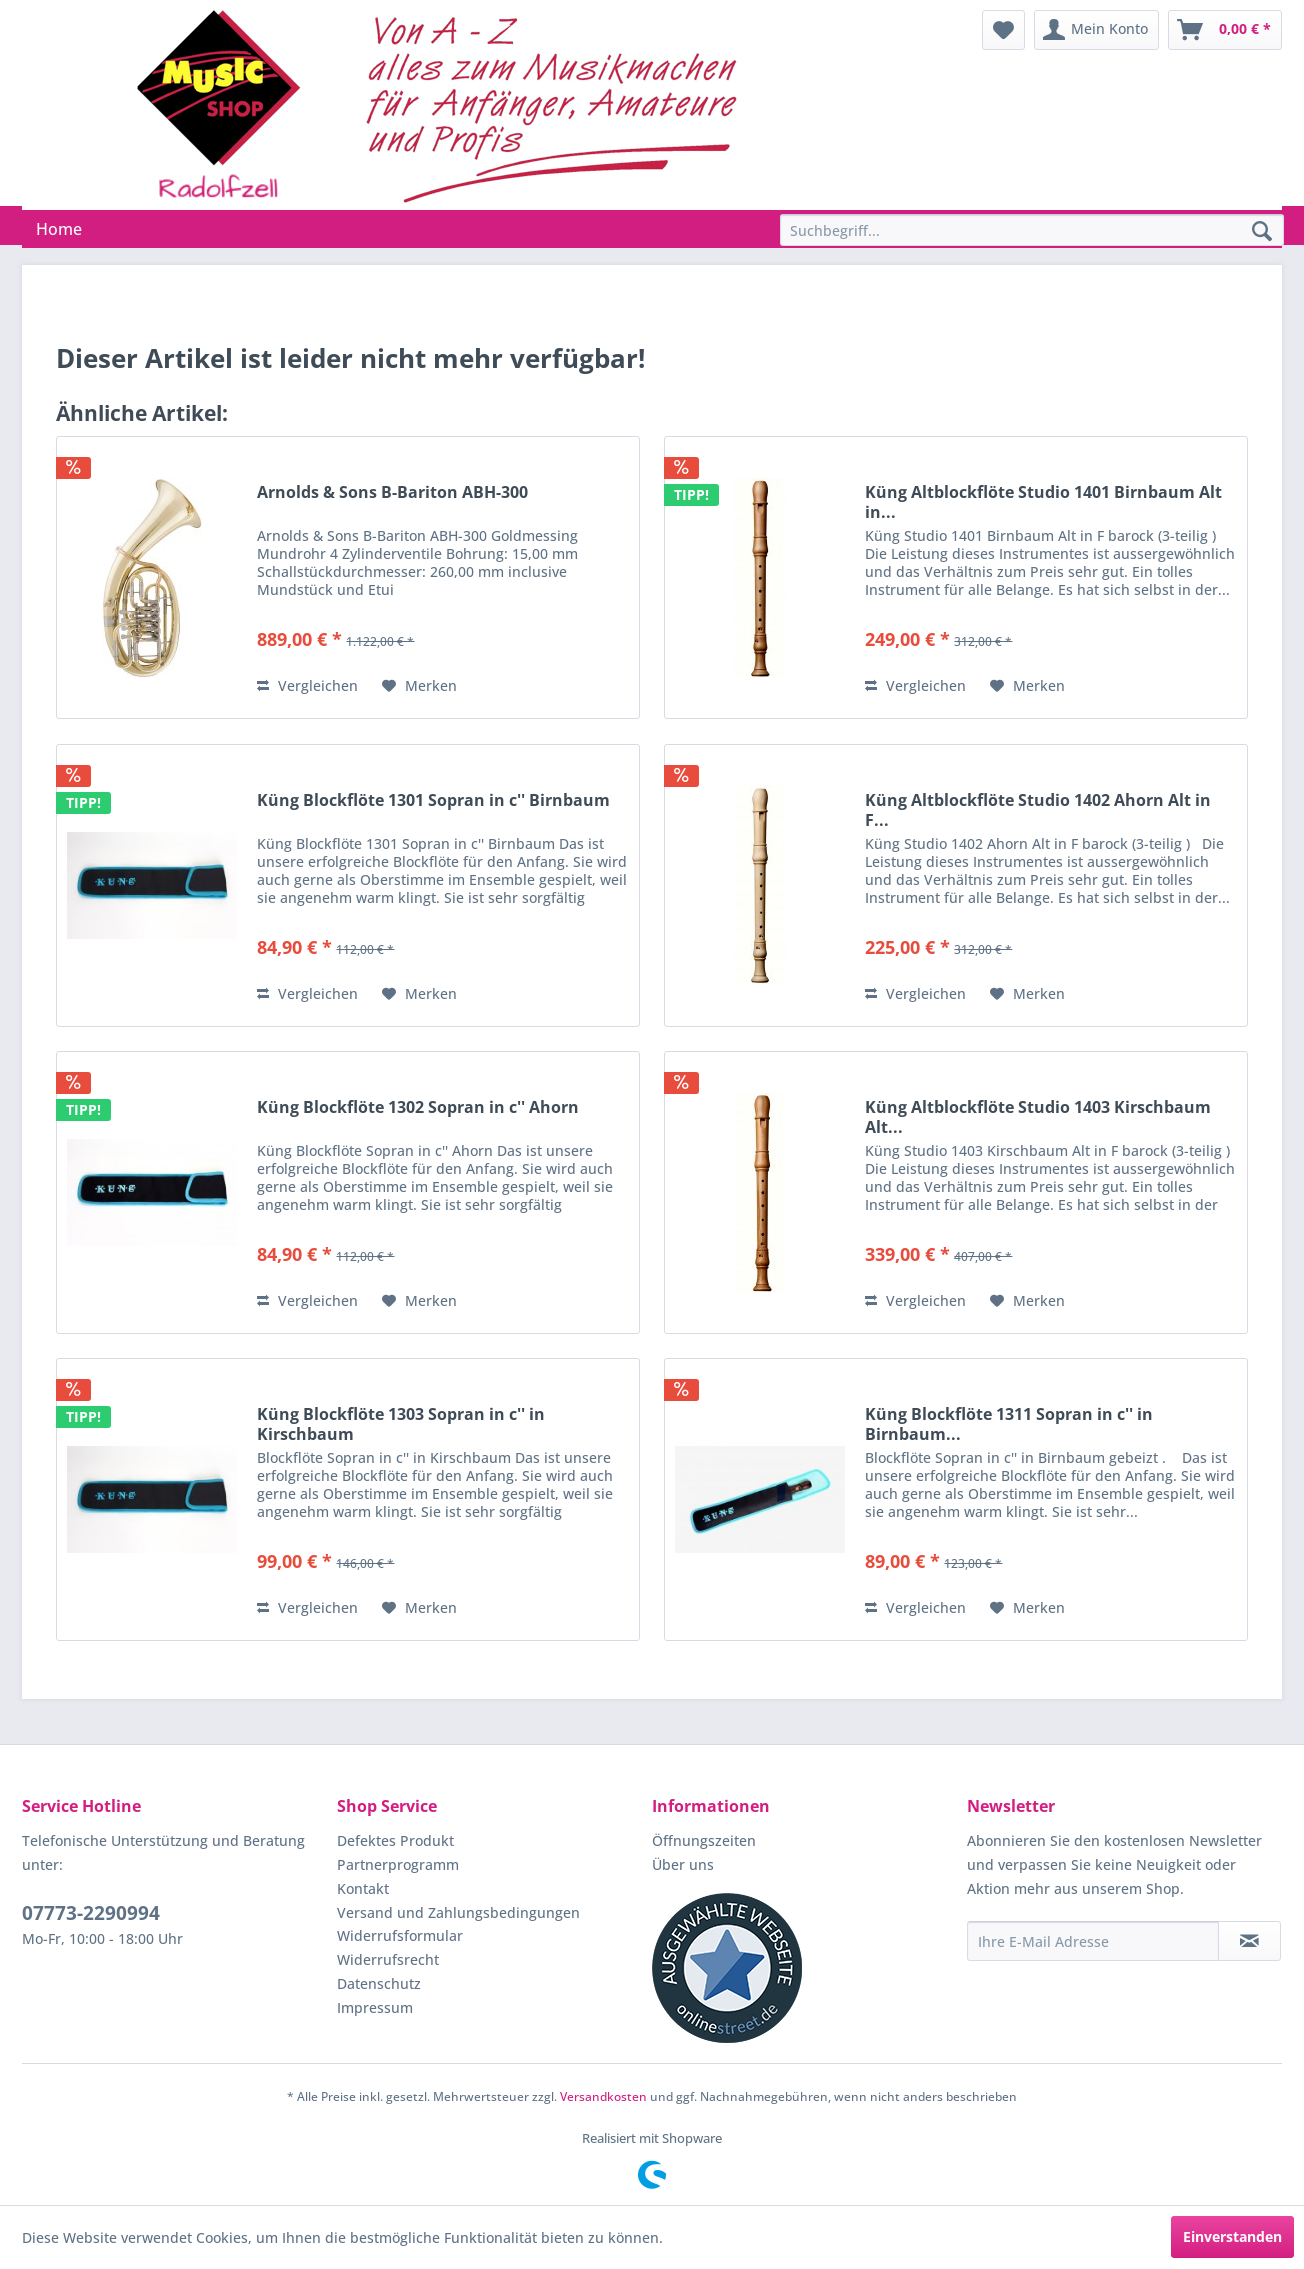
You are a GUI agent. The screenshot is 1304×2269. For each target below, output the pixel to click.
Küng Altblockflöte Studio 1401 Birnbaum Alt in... (1043, 502)
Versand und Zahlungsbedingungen (458, 1912)
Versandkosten (603, 2096)
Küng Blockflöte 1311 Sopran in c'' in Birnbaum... (1009, 1424)
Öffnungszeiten (704, 1840)
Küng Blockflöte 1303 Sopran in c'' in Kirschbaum (401, 1424)
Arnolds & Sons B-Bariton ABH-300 (392, 492)
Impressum (375, 2007)
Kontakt (363, 1888)
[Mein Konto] (1096, 30)
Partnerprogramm (398, 1864)
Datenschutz (379, 1983)
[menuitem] (1003, 30)
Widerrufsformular (400, 1935)
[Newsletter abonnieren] (1249, 1941)
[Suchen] (1262, 232)
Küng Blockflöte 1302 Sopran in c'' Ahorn (418, 1107)
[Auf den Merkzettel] (419, 686)
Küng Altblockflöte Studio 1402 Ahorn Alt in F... (1038, 810)
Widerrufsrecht (388, 1959)
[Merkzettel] (1003, 30)
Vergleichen (307, 685)
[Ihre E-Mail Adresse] (1093, 1941)
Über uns (683, 1864)
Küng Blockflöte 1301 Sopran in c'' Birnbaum (433, 800)
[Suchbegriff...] (1032, 230)
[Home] (59, 229)
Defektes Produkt (395, 1840)
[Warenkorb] (1225, 30)
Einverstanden (1232, 2236)
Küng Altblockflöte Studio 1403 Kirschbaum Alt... (1038, 1117)
